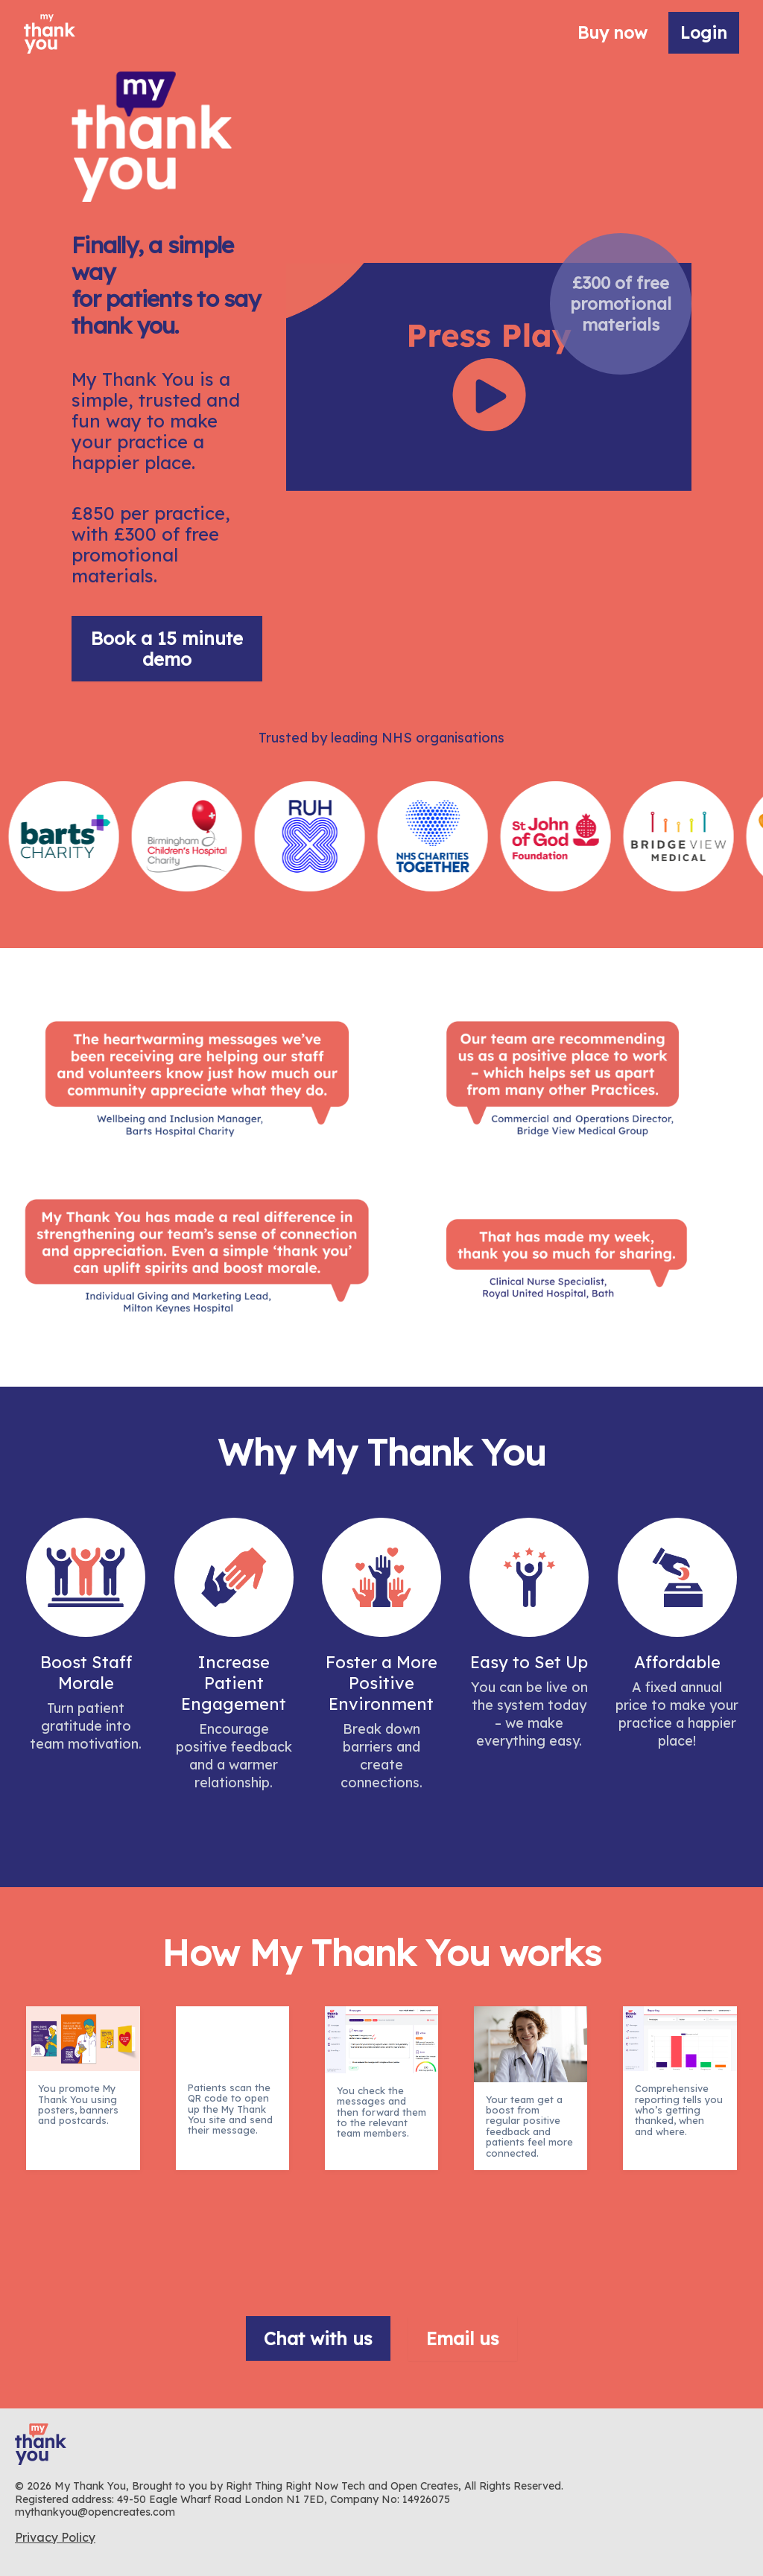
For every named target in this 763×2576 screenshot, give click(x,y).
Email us (462, 2338)
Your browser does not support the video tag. (488, 377)
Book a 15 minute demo (167, 648)
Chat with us (318, 2338)
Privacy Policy (55, 2537)
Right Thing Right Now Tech (297, 2486)
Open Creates (424, 2486)
